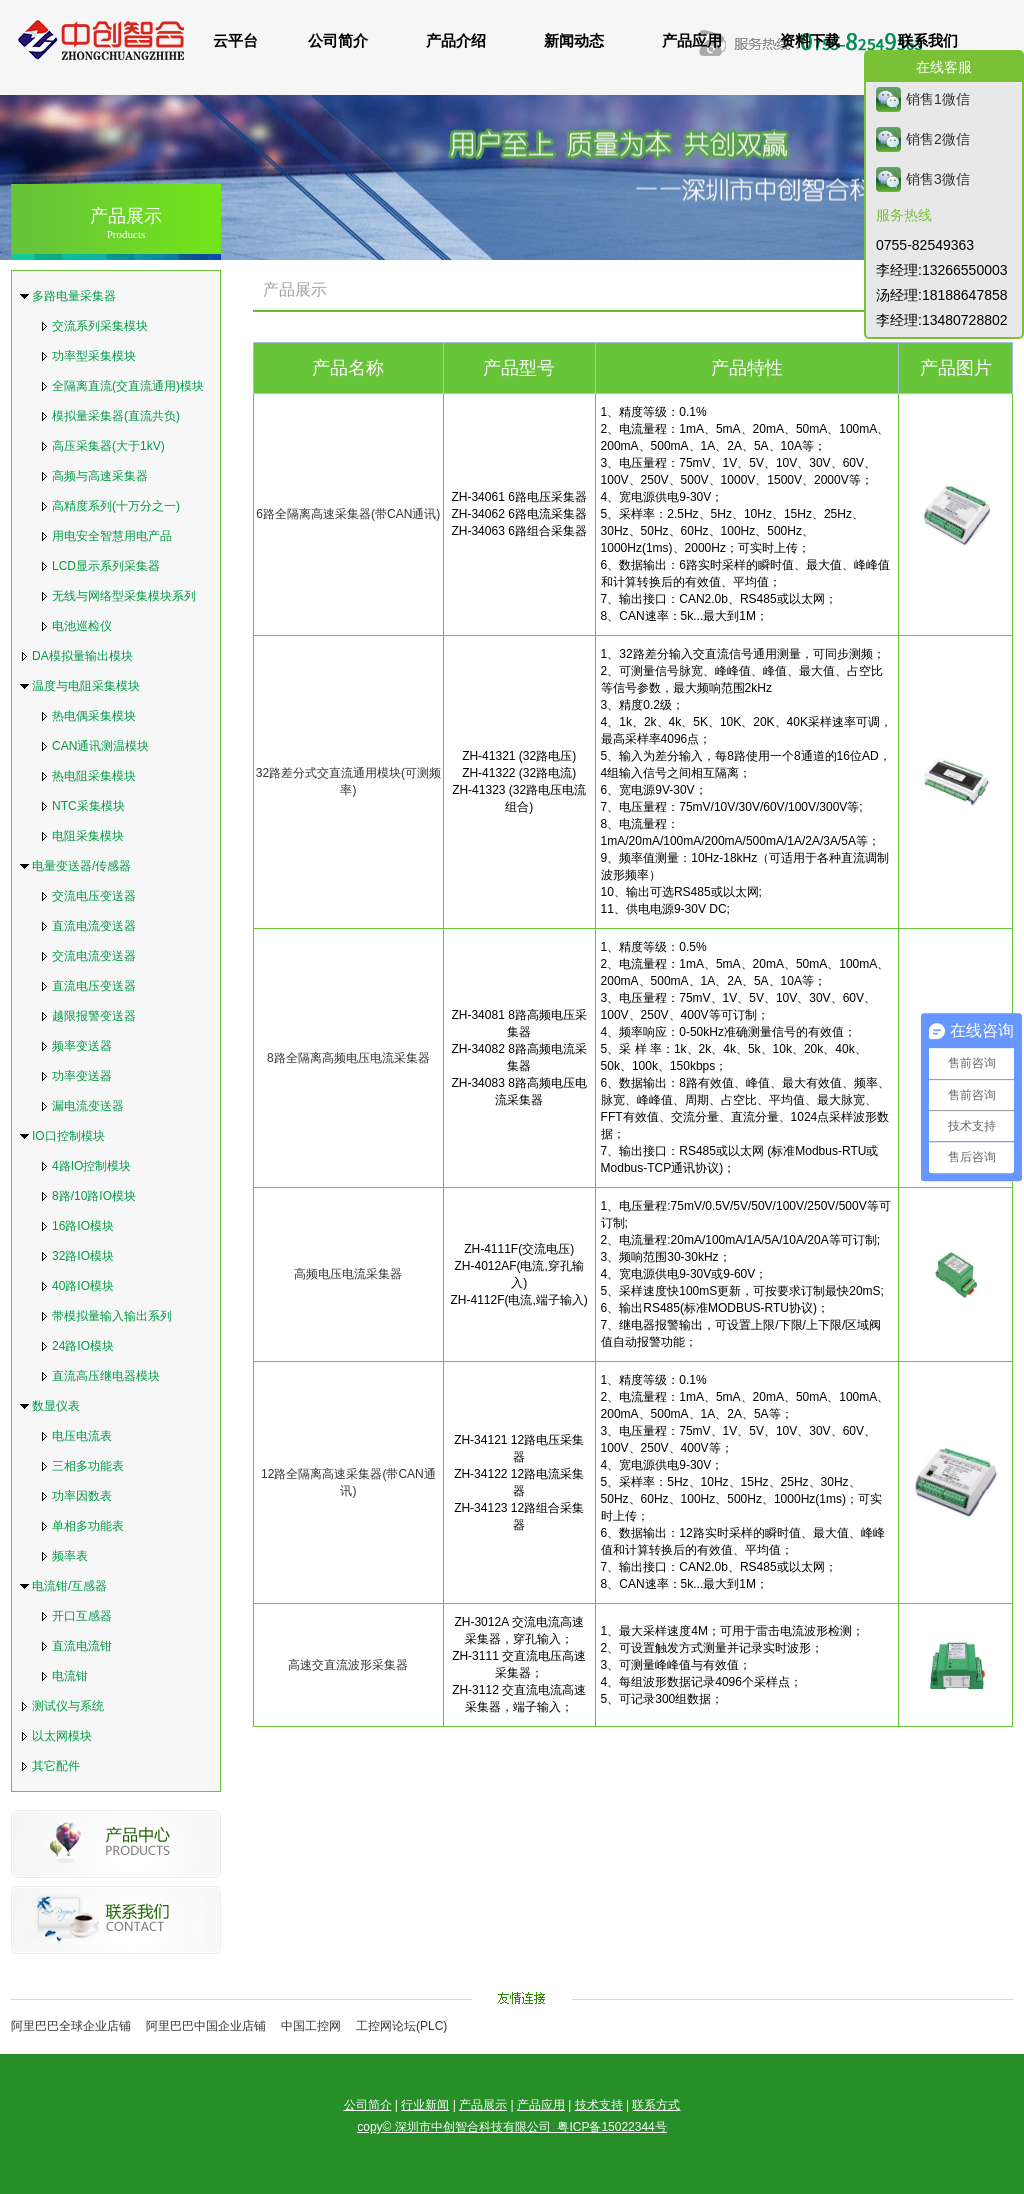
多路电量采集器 (74, 296)
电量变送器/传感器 (81, 866)
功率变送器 (82, 1076)
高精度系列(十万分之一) (116, 506)
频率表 (70, 1556)
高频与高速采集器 (100, 476)
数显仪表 (56, 1406)
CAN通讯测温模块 (100, 746)
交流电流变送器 (94, 956)
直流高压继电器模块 (106, 1376)
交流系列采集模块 (100, 326)
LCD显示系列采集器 (106, 566)
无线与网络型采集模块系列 (124, 596)
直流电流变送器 (94, 926)
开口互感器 (82, 1616)
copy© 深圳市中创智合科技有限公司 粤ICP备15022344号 (512, 2127)
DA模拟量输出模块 (82, 656)
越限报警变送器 (94, 1016)
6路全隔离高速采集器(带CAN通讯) (348, 514)
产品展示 (126, 223)
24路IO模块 (83, 1346)
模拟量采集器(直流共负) (116, 416)
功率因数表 (82, 1496)
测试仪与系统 (68, 1706)
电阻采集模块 (88, 836)
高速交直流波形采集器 (348, 1665)
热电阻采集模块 (94, 776)
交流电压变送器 (94, 896)
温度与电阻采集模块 (86, 686)
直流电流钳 (82, 1646)
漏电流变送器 (88, 1106)
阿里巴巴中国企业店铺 (206, 2026)
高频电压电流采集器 (348, 1274)
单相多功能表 (88, 1526)
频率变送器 (82, 1046)
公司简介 (368, 2105)
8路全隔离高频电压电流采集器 (348, 1058)
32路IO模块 (83, 1256)
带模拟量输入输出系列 (112, 1316)
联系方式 (656, 2105)
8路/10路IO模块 (94, 1196)
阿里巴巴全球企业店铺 (71, 2026)
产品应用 (541, 2105)
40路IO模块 (83, 1286)
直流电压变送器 (94, 986)
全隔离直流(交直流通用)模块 (128, 386)
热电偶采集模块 (94, 716)
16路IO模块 (83, 1226)
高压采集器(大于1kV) (108, 446)
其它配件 (56, 1766)
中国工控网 (311, 2026)
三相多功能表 (88, 1466)
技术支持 (599, 2105)
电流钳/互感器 (69, 1586)
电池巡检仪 (82, 626)
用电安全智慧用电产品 (112, 536)
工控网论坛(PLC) (401, 2026)
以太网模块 (62, 1736)
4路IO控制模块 (91, 1166)
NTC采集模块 (88, 806)
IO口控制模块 (68, 1136)
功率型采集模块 (94, 356)
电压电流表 (82, 1436)
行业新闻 (425, 2105)
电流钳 (70, 1676)
